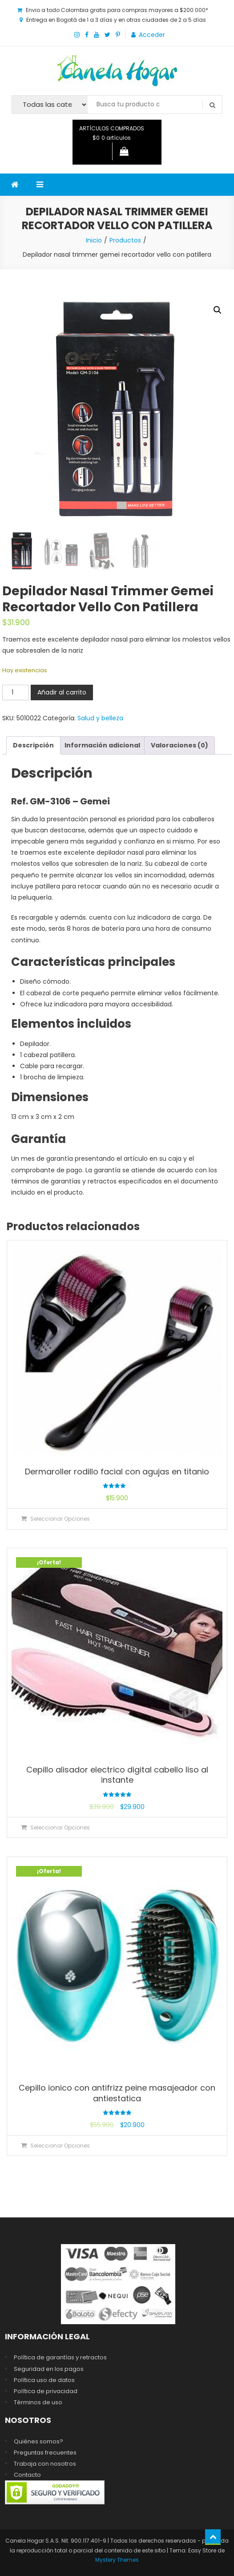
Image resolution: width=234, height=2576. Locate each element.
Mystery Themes (117, 2560)
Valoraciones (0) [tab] (179, 745)
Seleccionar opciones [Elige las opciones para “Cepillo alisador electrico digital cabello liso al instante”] (60, 1827)
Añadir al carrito (61, 692)
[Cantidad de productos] (15, 692)
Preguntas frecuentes (45, 2452)
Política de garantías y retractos (60, 2357)
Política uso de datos (44, 2380)
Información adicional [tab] (102, 745)
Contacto (27, 2475)
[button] (218, 310)
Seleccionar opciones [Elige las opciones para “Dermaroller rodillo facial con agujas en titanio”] (60, 1518)
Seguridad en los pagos (49, 2369)
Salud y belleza (100, 718)
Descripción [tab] (33, 745)
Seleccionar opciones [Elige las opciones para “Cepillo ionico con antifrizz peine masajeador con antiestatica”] (60, 2145)
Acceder (152, 35)
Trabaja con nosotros (45, 2463)
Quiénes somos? (38, 2441)
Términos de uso (38, 2402)
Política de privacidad (45, 2391)
